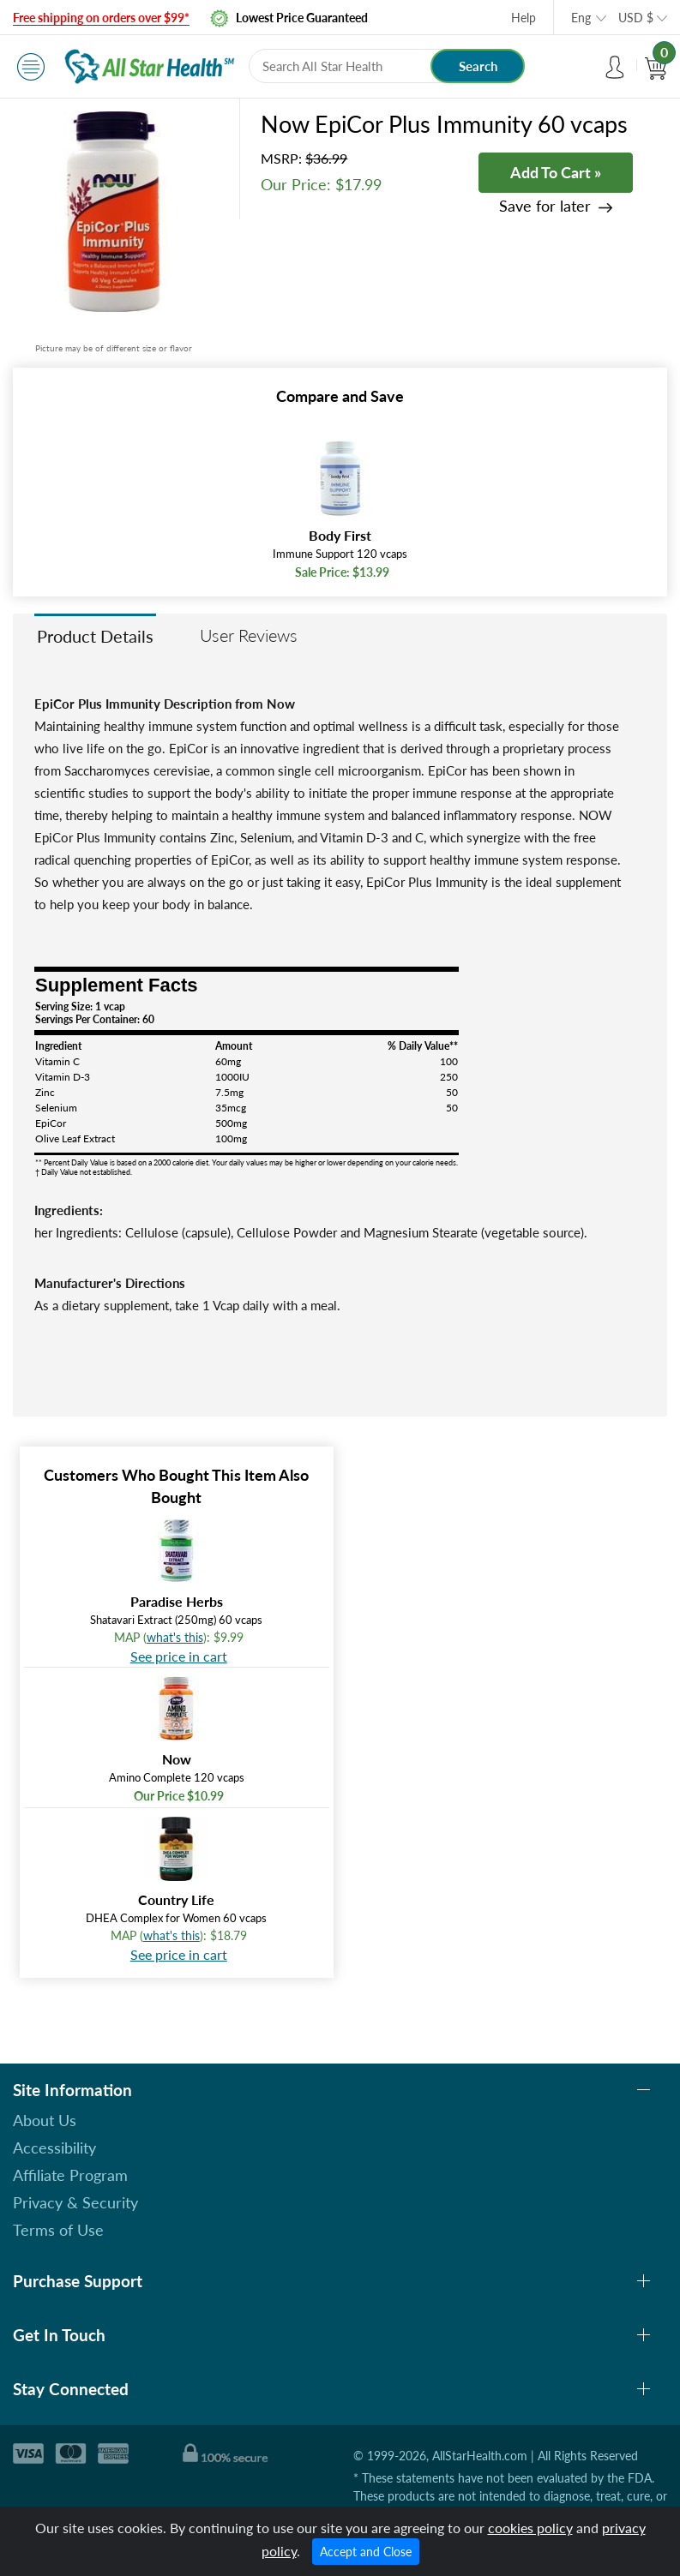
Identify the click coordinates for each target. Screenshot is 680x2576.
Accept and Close (366, 2551)
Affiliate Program (70, 2175)
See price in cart (178, 1656)
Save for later (545, 206)
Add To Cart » (555, 172)
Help (523, 17)
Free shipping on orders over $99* (101, 17)
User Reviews (249, 635)
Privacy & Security (75, 2202)
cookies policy (530, 2527)
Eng (581, 17)
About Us (44, 2120)
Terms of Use (58, 2229)
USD (635, 17)
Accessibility (54, 2147)
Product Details (95, 636)
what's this (175, 1637)
